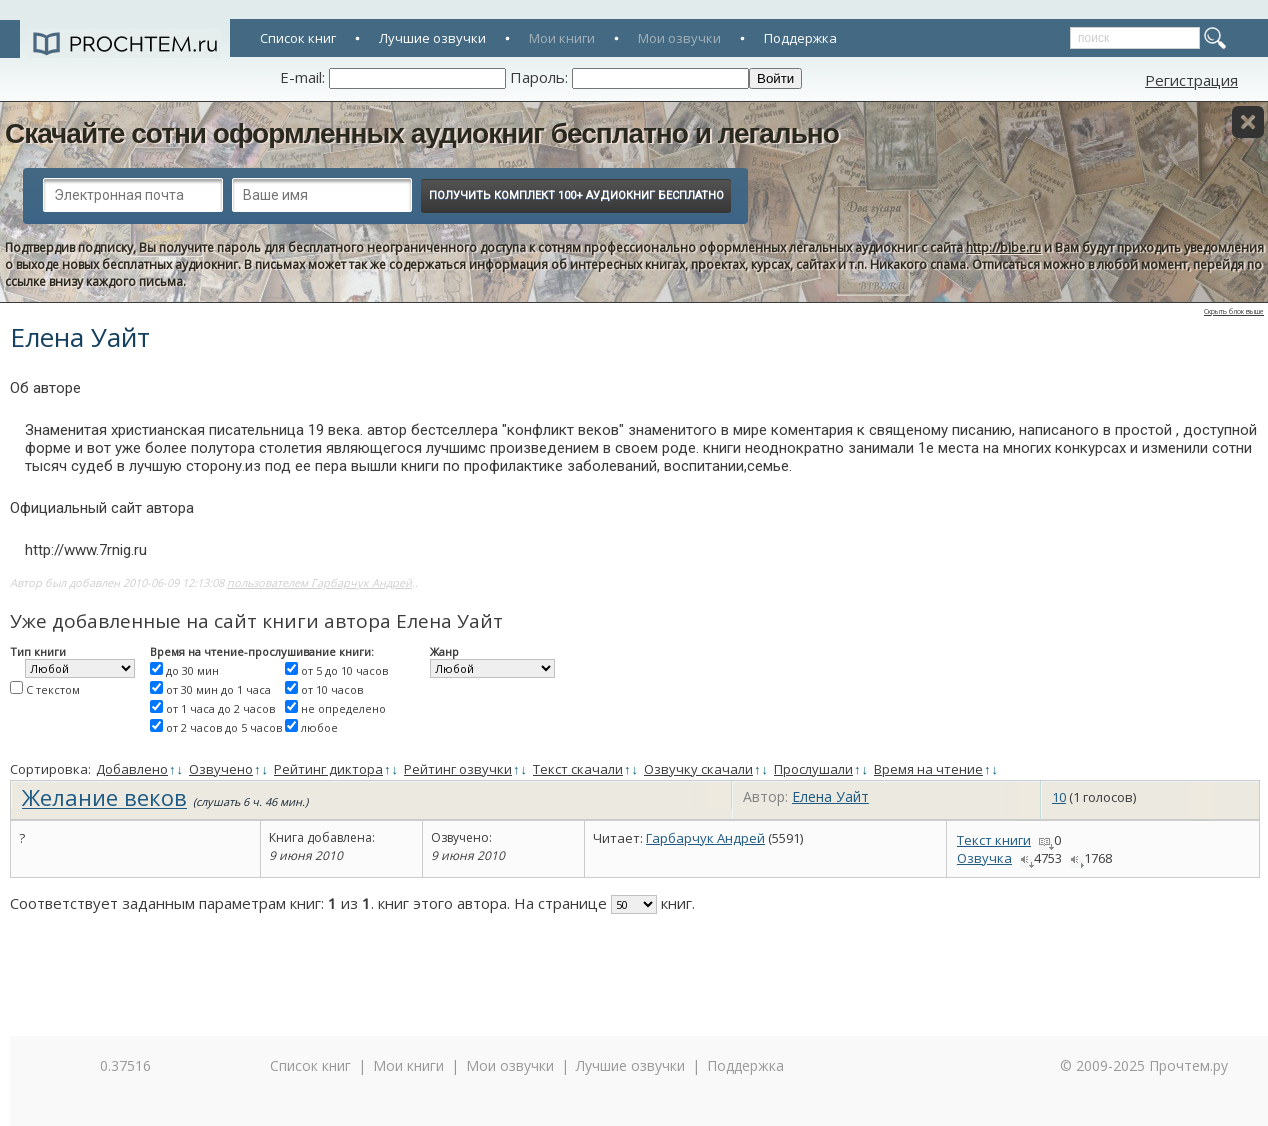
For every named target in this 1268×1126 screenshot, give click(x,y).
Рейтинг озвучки (458, 769)
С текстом (53, 689)
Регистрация (1191, 80)
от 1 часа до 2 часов (220, 708)
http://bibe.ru (1003, 247)
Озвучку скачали (698, 769)
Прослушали (813, 769)
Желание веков (104, 797)
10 (1059, 797)
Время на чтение (928, 769)
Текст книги (994, 840)
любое (319, 727)
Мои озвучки (679, 38)
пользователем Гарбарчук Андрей (319, 582)
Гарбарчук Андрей (705, 838)
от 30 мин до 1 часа (218, 689)
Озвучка (984, 858)
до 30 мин (192, 670)
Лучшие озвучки (432, 38)
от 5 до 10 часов (344, 670)
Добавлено (132, 769)
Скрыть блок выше (1234, 311)
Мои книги (562, 38)
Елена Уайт (830, 796)
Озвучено (221, 769)
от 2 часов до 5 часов (224, 727)
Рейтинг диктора (328, 769)
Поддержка (800, 38)
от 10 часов (332, 689)
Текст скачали (578, 769)
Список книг (298, 38)
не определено (343, 708)
